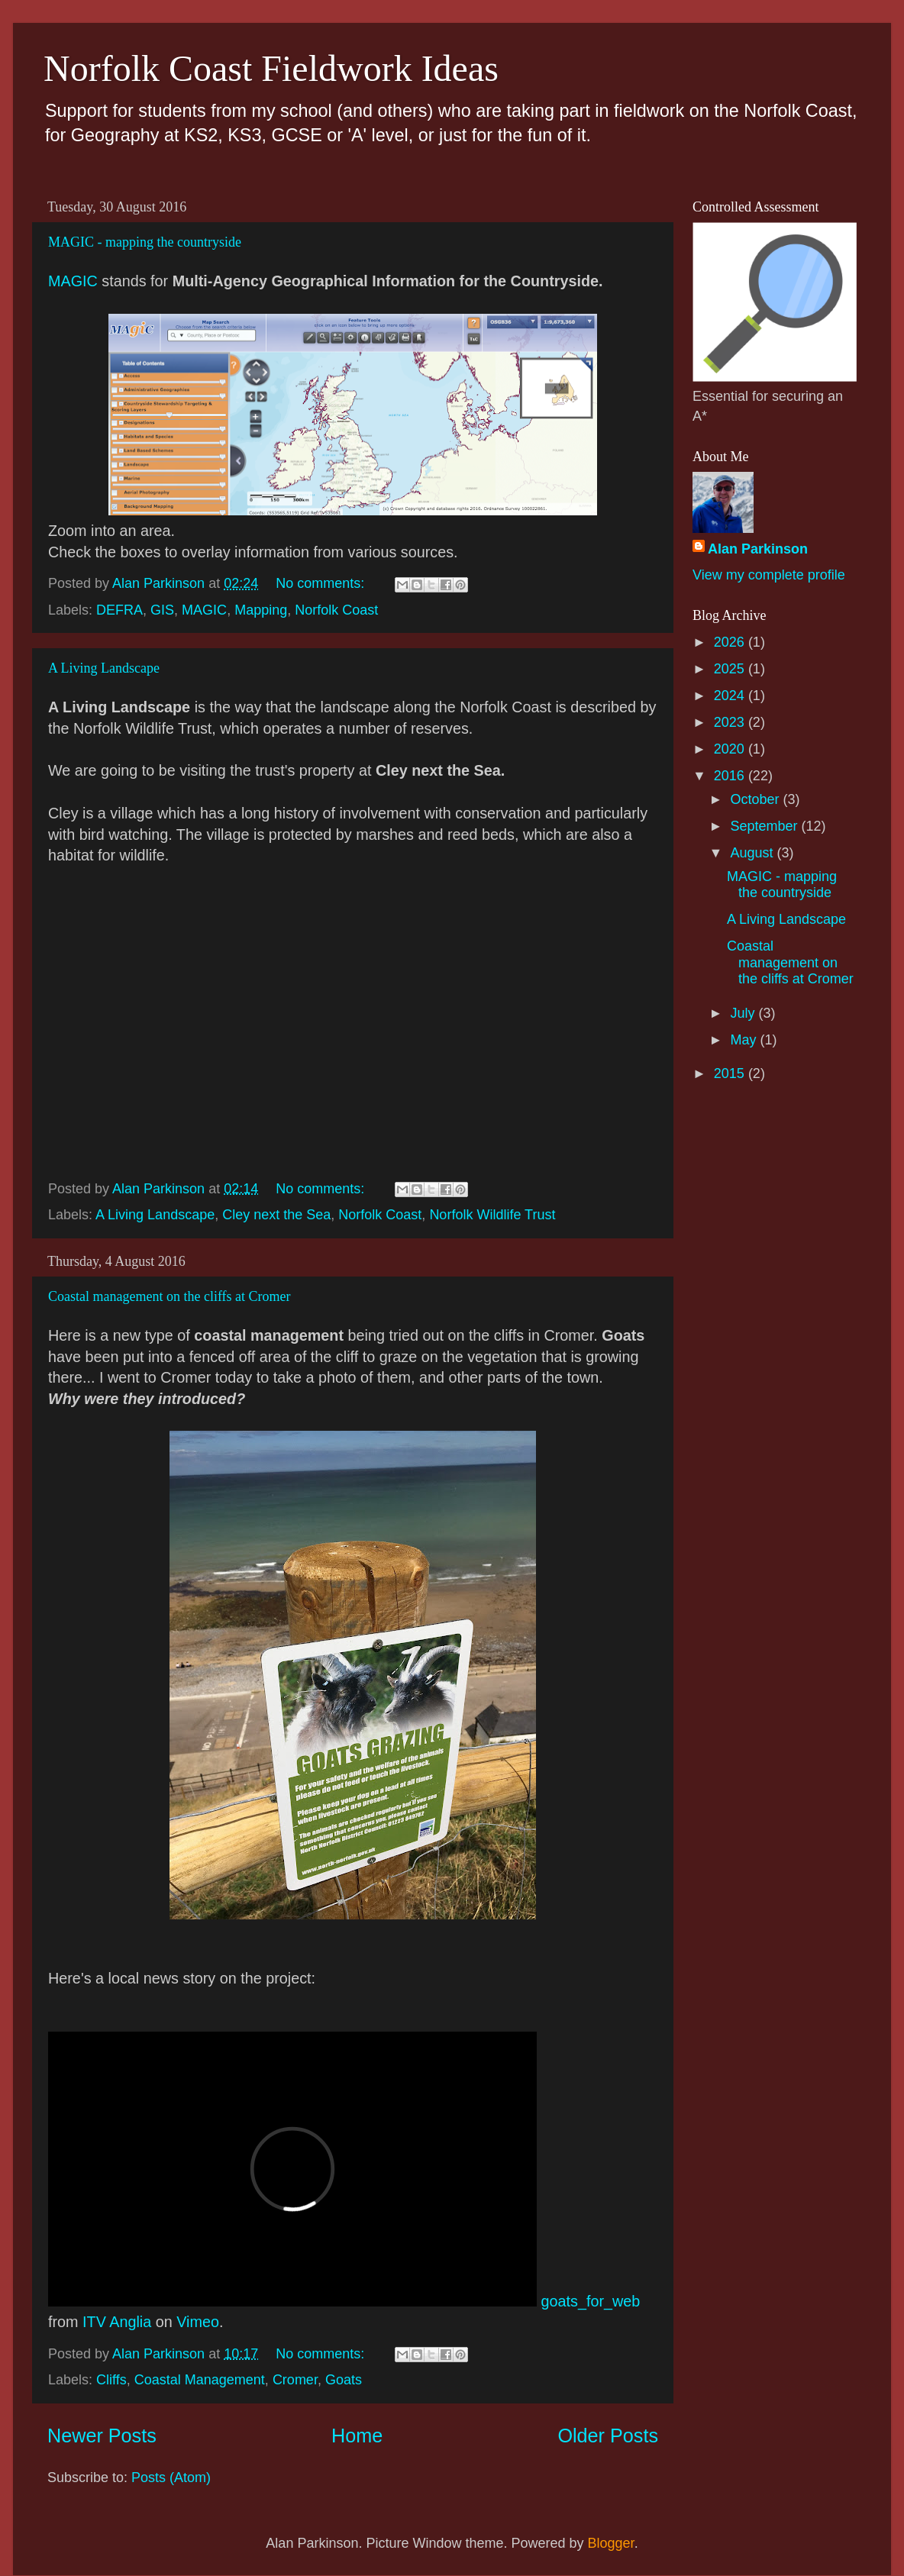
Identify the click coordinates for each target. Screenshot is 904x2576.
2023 (731, 722)
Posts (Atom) (171, 2477)
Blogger (611, 2543)
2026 (731, 642)
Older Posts (607, 2435)
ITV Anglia (116, 2321)
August (753, 852)
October (756, 799)
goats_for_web (591, 2301)
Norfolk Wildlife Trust (492, 1214)
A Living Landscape (104, 668)
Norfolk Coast (336, 610)
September (765, 826)
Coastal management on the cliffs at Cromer (169, 1296)
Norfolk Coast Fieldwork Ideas (271, 68)
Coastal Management (199, 2379)
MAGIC (73, 281)
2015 (731, 1073)
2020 (731, 749)
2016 (731, 775)
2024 (731, 695)
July (744, 1013)
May (745, 1040)
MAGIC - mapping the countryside (144, 242)
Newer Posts (102, 2435)
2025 (731, 668)
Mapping (260, 610)
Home (357, 2435)
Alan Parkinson (758, 549)
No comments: (322, 583)
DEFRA (119, 610)
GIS (162, 610)
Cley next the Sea (276, 1214)
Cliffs (111, 2379)
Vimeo (197, 2321)
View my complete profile (769, 575)
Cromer (295, 2379)
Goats (343, 2379)
